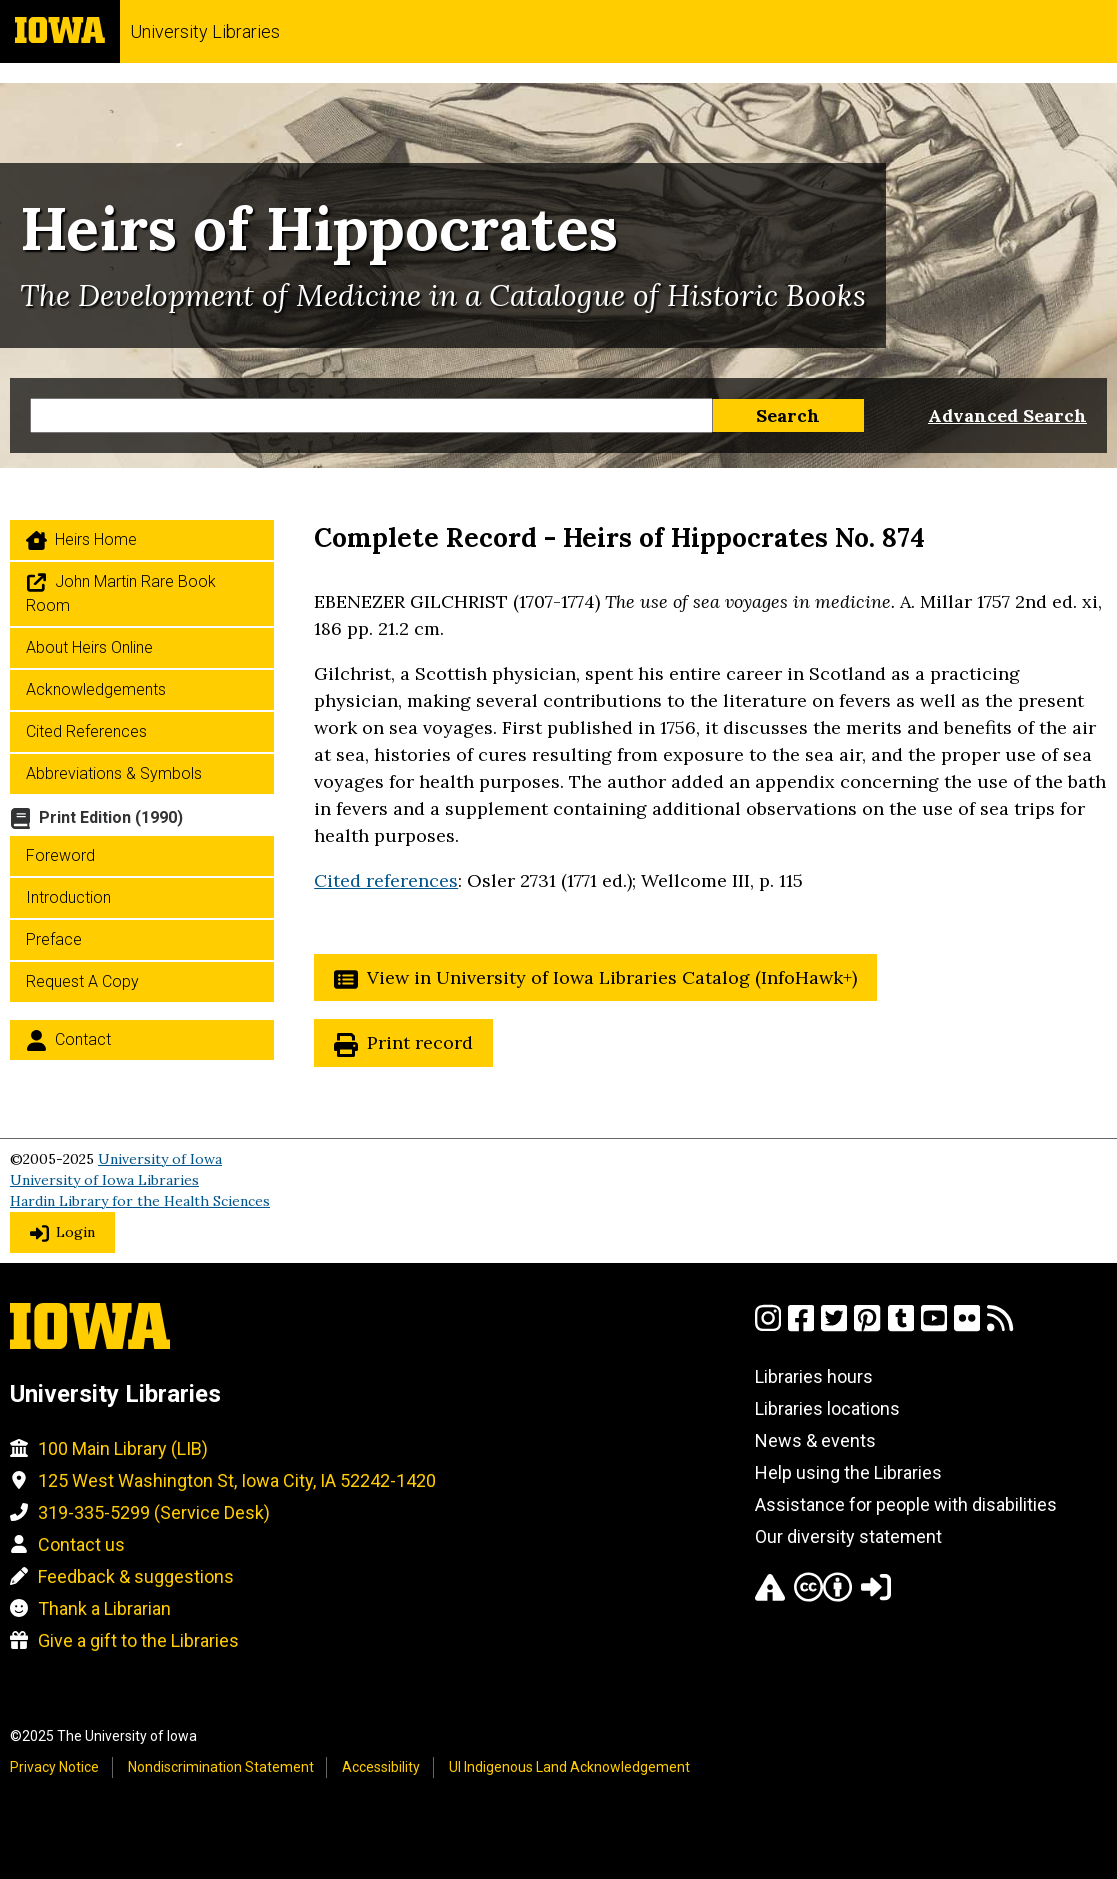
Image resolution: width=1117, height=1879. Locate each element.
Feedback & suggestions (136, 1576)
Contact (83, 1039)
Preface (54, 939)
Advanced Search (1007, 415)
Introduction (68, 897)
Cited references (386, 880)
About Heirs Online (89, 647)
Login (75, 1232)
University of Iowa (160, 1159)
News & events (815, 1440)
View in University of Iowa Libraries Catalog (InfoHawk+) (612, 977)
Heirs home (96, 539)
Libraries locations (827, 1408)
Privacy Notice (54, 1767)
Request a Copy (82, 981)
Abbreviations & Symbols (114, 773)
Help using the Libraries (848, 1472)
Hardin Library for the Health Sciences (140, 1201)
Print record (420, 1042)
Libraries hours (814, 1376)
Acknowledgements (96, 689)
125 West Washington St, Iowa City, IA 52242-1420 (237, 1480)
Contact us (81, 1544)
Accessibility (381, 1767)
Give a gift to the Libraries (138, 1640)
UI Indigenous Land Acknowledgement (569, 1767)
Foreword (60, 855)
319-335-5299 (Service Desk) (154, 1512)
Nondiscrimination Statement (221, 1767)
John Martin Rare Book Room (121, 593)
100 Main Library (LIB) (123, 1448)
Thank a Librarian (104, 1608)
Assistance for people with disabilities (906, 1504)
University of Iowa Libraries (104, 1180)
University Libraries (205, 31)
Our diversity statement (848, 1536)
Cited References (86, 731)
